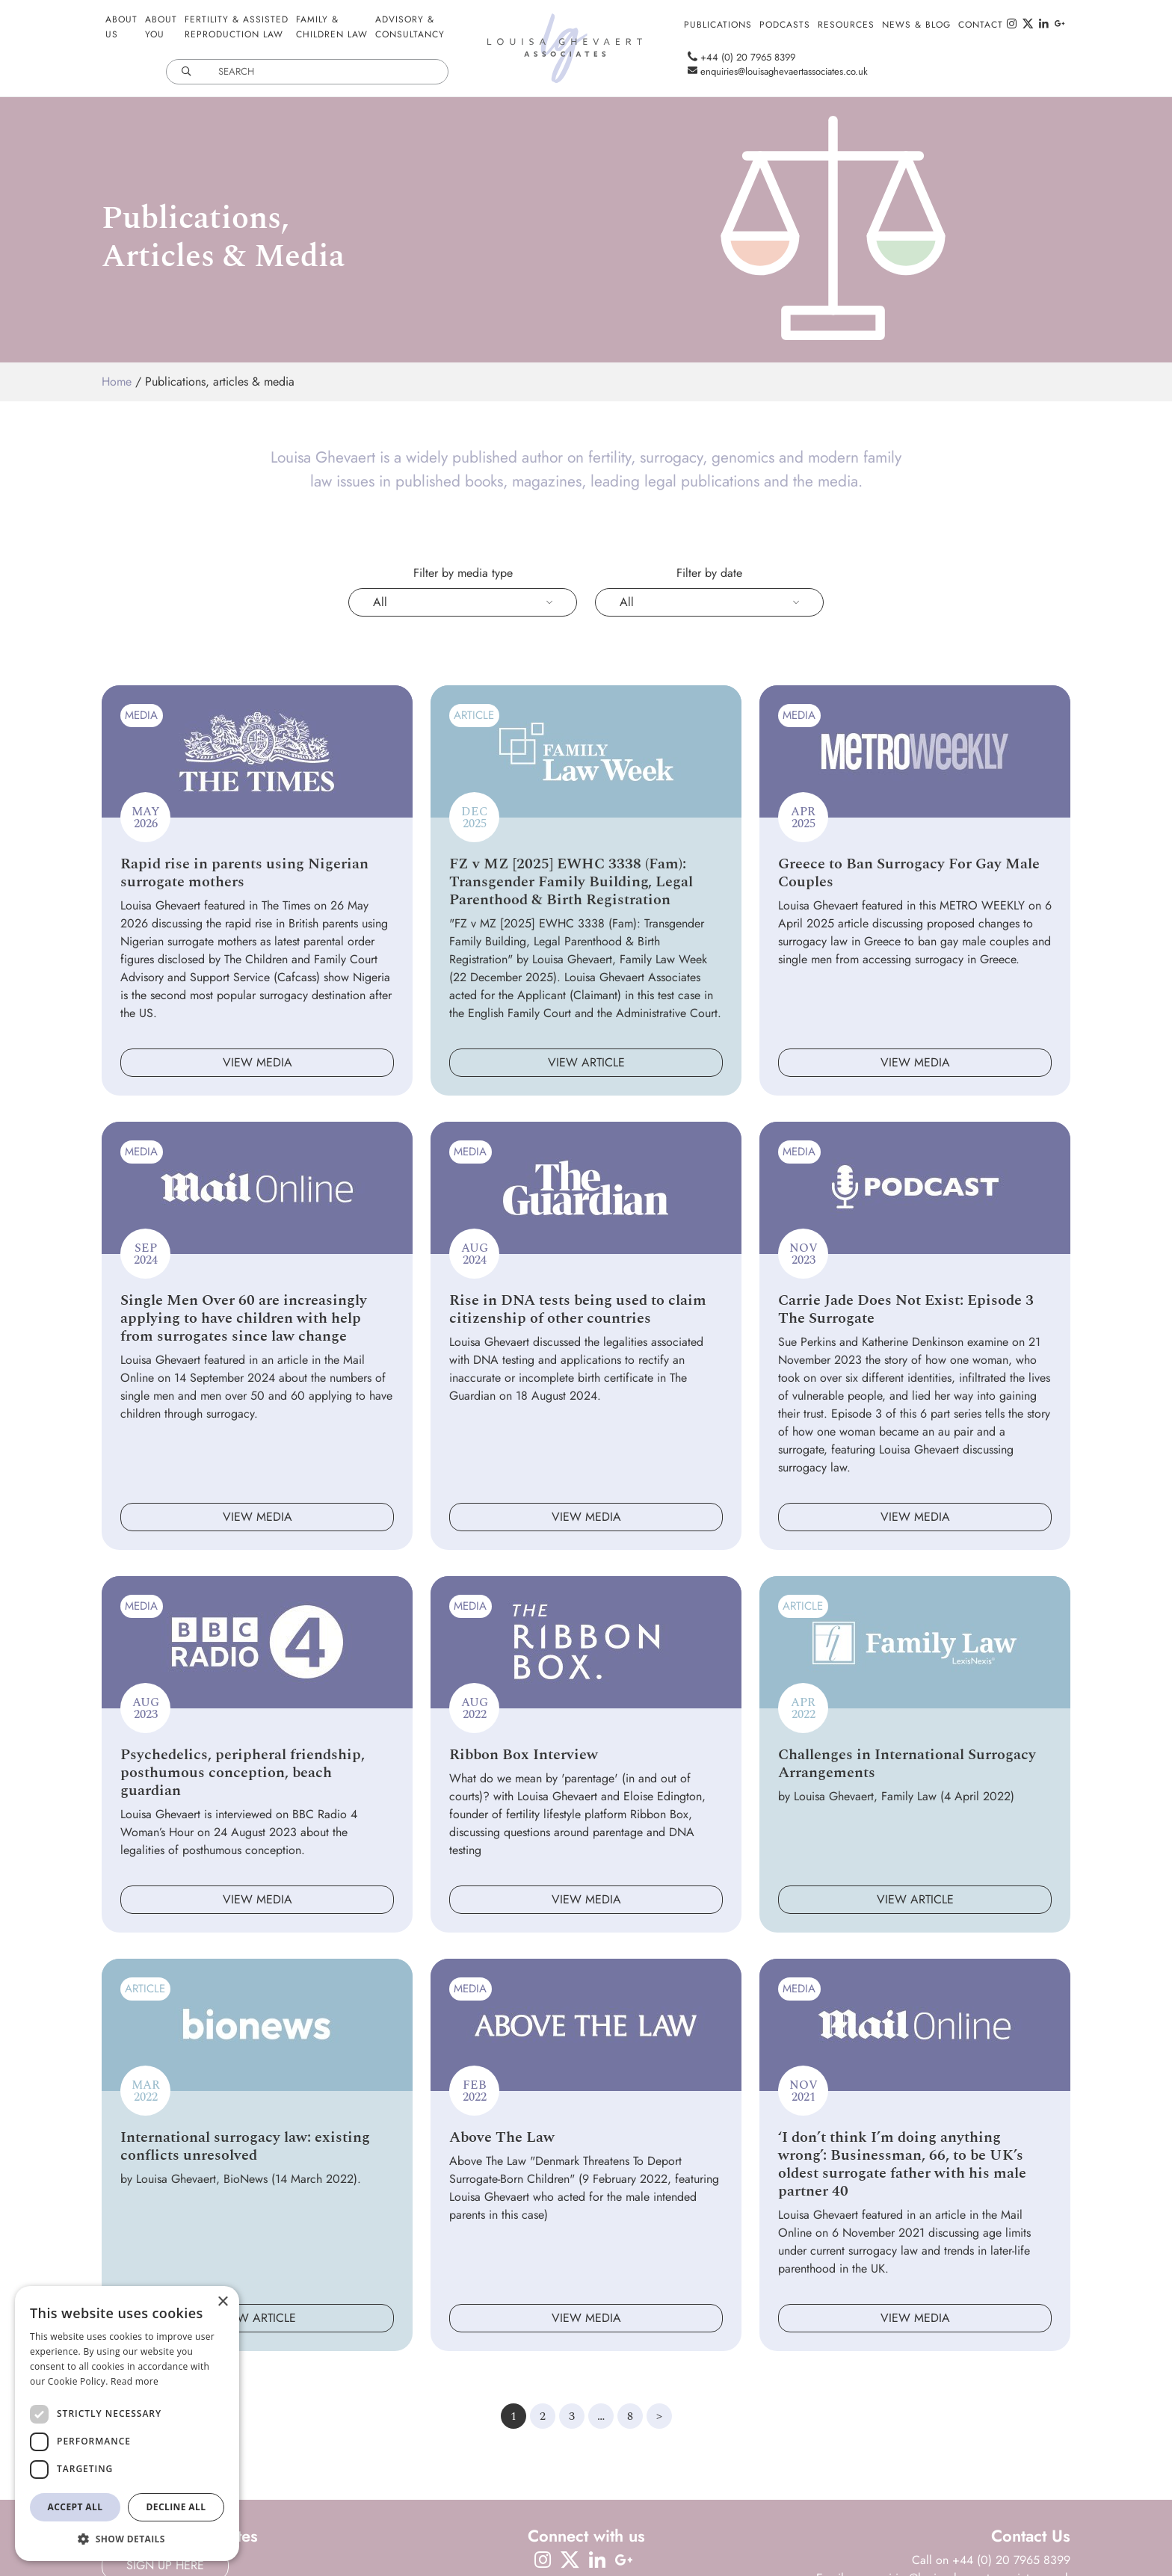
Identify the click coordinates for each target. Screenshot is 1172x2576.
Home (117, 381)
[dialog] (127, 2423)
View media (257, 1062)
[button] (127, 2538)
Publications (718, 24)
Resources (846, 24)
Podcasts (784, 24)
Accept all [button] (75, 2507)
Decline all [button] (176, 2507)
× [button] (222, 2302)
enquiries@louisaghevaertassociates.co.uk (774, 71)
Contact (980, 24)
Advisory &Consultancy (410, 27)
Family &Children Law (332, 27)
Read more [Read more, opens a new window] (134, 2381)
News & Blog (916, 24)
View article (586, 1062)
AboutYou (161, 27)
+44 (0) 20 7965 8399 (737, 57)
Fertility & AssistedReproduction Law (237, 27)
